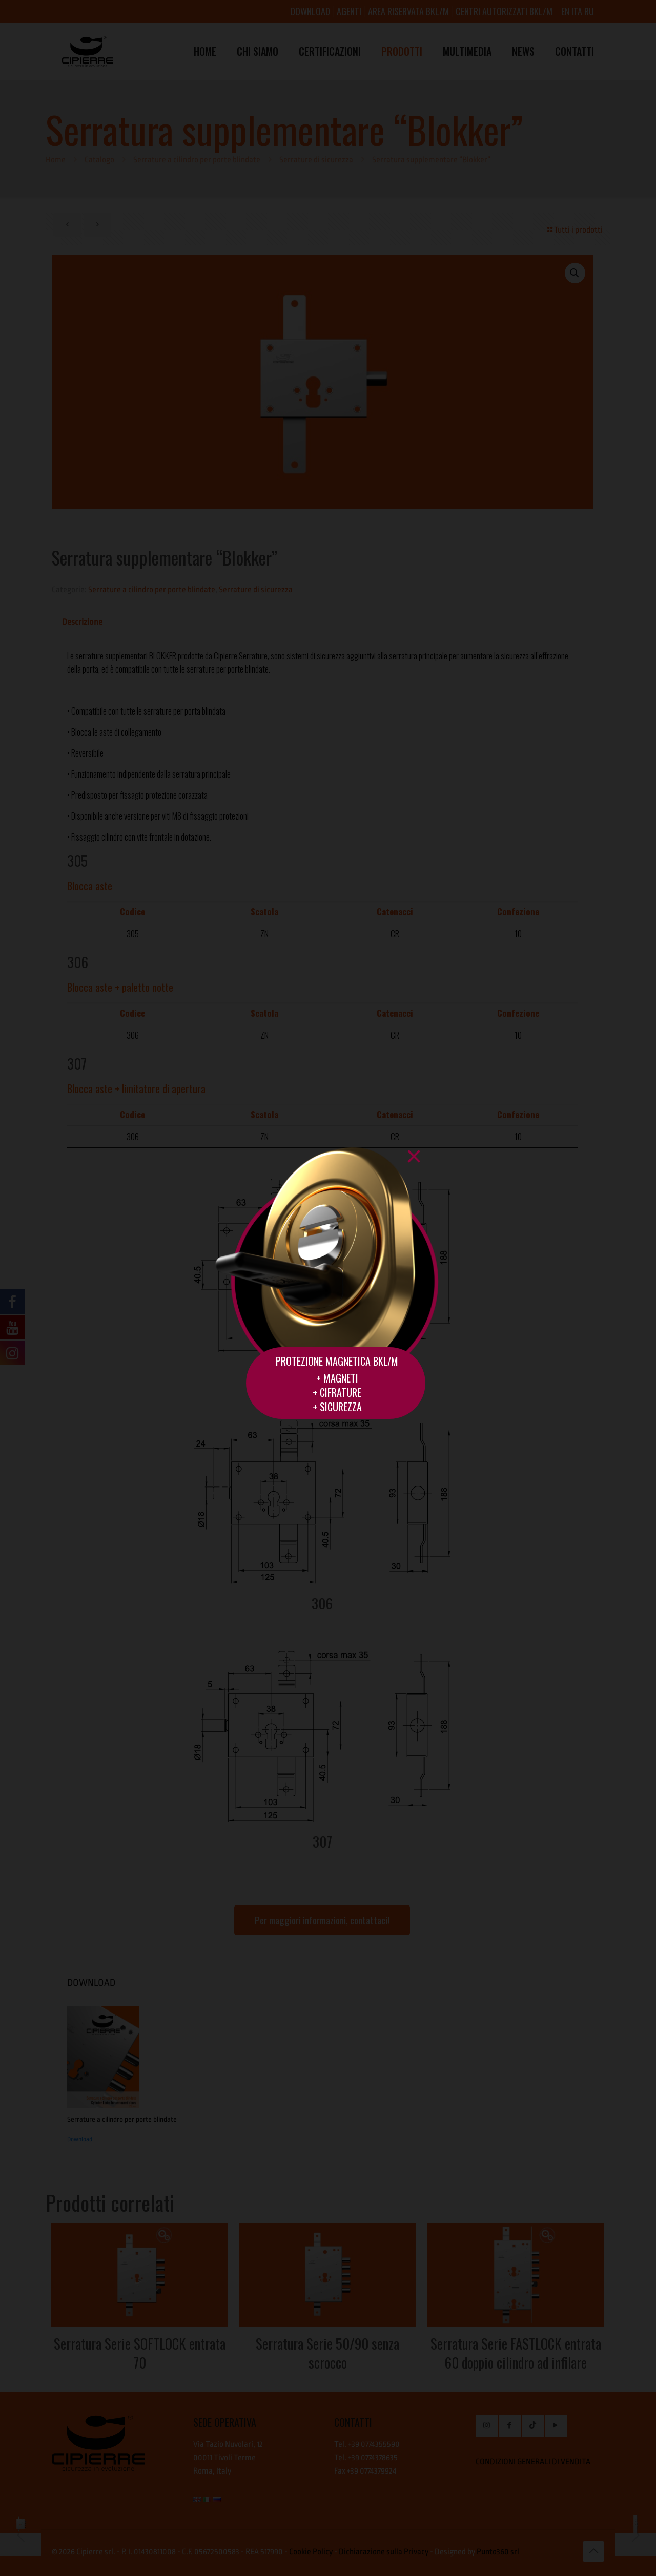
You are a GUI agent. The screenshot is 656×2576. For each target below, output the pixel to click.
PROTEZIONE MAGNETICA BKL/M (337, 1361)
